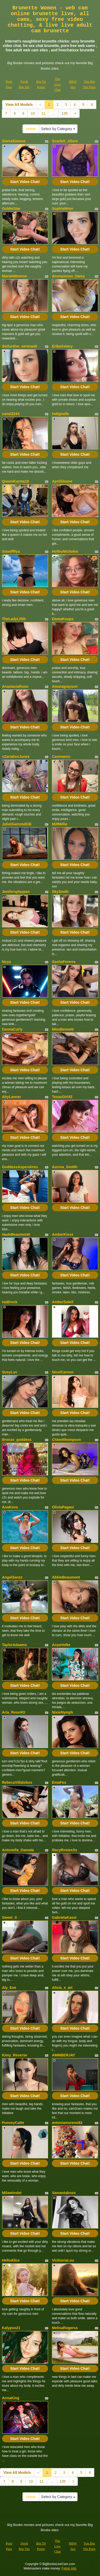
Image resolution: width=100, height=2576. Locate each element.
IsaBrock (9, 1302)
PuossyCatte (13, 2123)
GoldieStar (11, 208)
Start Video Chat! (25, 182)
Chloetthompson (66, 1440)
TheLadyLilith (14, 619)
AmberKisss (62, 1234)
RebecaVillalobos (17, 1782)
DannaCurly (12, 1029)
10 (33, 113)
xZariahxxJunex (16, 756)
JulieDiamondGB (17, 824)
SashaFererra (63, 962)
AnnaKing (10, 2398)
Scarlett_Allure (65, 141)
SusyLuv (9, 1372)
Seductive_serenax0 (19, 346)
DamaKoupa (62, 619)
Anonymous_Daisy (68, 276)
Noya (6, 962)
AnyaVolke (61, 1645)
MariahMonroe (14, 276)
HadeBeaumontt (16, 1234)
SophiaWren (62, 208)
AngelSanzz (12, 1577)
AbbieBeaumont (66, 1577)
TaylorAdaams (14, 1645)
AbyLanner (11, 1097)
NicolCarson (62, 1372)
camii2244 (11, 414)
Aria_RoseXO (13, 1712)
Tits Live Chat (57, 84)
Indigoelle (60, 414)
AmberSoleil (62, 1302)
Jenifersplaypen (16, 892)
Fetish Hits (69, 2568)
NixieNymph (62, 1712)
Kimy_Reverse (14, 2055)
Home (31, 129)
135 (65, 113)
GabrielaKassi (64, 1917)
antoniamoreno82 (67, 2123)
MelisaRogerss (65, 2328)
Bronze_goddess (17, 1440)
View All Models (19, 104)
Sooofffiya (11, 551)
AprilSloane (62, 481)
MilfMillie (59, 824)
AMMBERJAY (63, 2055)
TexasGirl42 (62, 1097)
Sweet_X (9, 1917)
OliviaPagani (63, 1507)
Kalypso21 (11, 2328)
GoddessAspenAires (20, 1167)
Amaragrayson (65, 686)
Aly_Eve (9, 1988)
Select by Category (58, 129)
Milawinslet (12, 2193)
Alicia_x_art (62, 1988)
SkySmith (60, 892)
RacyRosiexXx (64, 1850)
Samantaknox (64, 2193)
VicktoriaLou (63, 2260)
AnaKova (10, 1507)
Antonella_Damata (18, 1850)
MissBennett (63, 1029)
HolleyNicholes (65, 551)
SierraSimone (14, 141)
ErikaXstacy (62, 346)
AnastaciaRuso (15, 686)
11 (43, 113)
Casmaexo (61, 756)
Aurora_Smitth (64, 1167)
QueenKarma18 (15, 481)
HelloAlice (11, 2260)
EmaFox (59, 1782)
